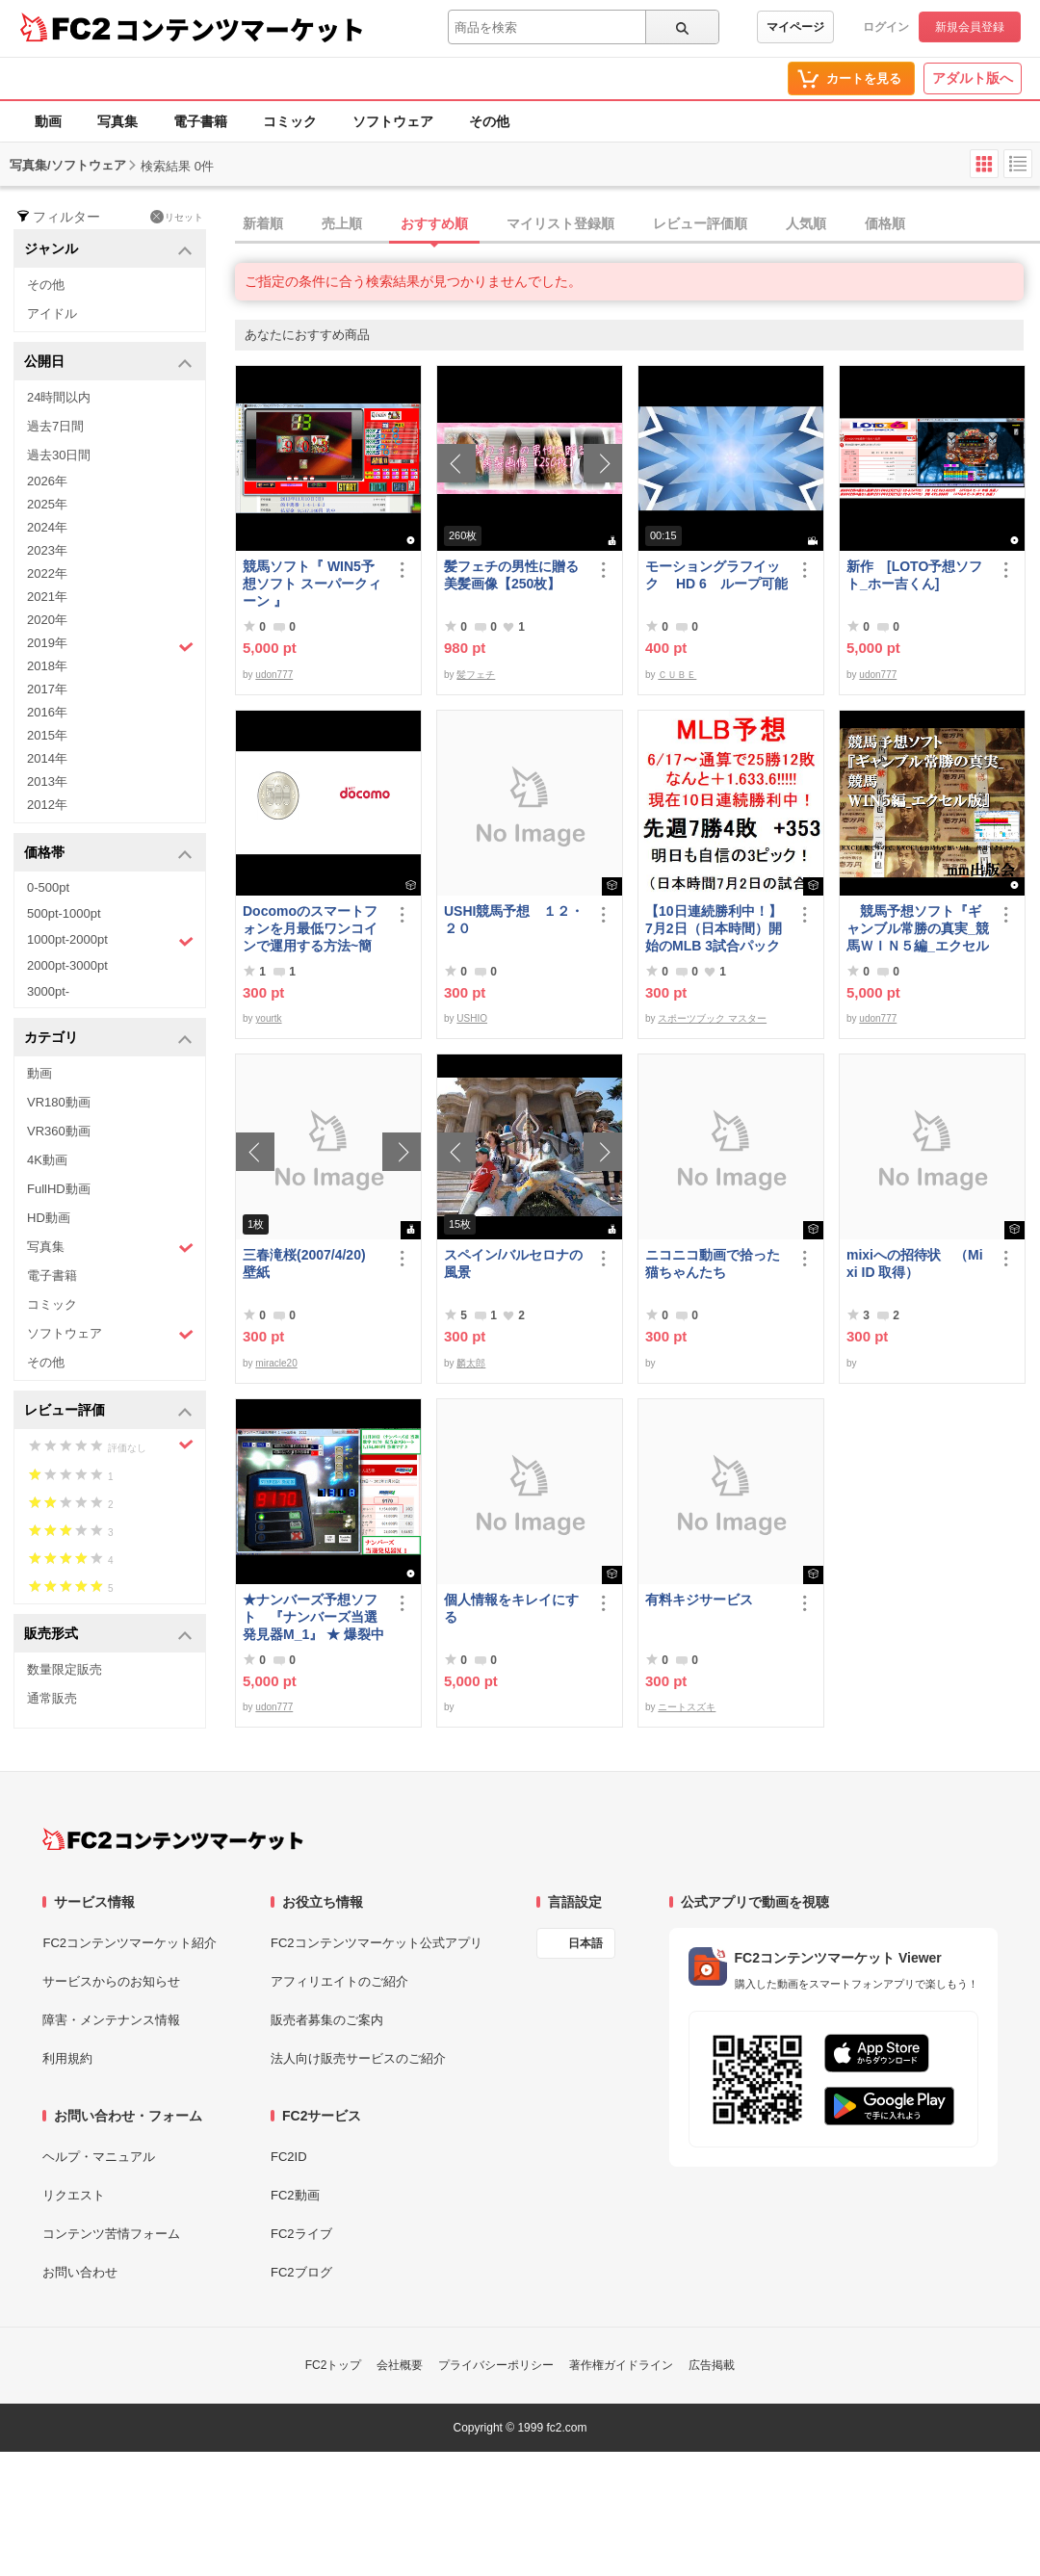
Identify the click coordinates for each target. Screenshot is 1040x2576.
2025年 (47, 504)
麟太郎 (470, 1363)
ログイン (886, 27)
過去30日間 (59, 455)
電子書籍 (200, 121)
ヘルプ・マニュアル (98, 2156)
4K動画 (47, 1160)
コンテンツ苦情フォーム (111, 2233)
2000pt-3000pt (67, 965)
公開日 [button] (108, 362)
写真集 (117, 121)
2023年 (47, 550)
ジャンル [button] (108, 250)
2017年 (47, 689)
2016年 (47, 712)
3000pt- (48, 991)
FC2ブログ (301, 2272)
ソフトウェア (392, 121)
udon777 (274, 674)
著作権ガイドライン (621, 2365)
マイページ (795, 27)
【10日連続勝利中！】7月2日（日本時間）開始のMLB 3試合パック (713, 928)
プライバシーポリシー (496, 2365)
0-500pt (48, 887)
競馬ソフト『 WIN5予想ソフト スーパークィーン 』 (312, 584)
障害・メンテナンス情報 (111, 2020)
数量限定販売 (64, 1669)
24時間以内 (59, 397)
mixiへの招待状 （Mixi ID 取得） (914, 1263)
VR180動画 (59, 1102)
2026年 (47, 481)
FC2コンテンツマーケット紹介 (129, 1943)
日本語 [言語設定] (585, 1943)
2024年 (47, 527)
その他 (489, 121)
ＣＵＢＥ (677, 674)
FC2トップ (333, 2365)
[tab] (637, 224)
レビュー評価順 (700, 223)
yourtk (268, 1018)
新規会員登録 (969, 27)
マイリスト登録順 (560, 223)
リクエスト (73, 2195)
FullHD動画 (59, 1189)
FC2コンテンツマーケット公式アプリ (376, 1943)
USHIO (471, 1018)
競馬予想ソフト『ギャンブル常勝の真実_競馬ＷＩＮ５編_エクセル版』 (917, 928)
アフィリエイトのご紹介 (339, 1981)
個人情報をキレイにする (511, 1608)
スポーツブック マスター (712, 1018)
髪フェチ (475, 674)
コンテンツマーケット (240, 29)
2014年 (47, 758)
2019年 (110, 645)
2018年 (47, 666)
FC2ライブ (301, 2233)
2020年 (47, 619)
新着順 (263, 223)
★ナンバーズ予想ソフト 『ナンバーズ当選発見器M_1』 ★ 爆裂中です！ (313, 1617)
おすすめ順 (434, 223)
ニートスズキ (686, 1707)
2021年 (47, 596)
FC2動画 (295, 2195)
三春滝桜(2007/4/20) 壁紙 (311, 1263)
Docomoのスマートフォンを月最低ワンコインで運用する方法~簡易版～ (310, 928)
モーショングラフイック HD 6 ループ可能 (716, 575)
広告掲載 (712, 2365)
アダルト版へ (972, 78)
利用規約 (67, 2058)
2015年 (47, 735)
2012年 (47, 804)
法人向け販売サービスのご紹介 (358, 2058)
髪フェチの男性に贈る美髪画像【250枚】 (511, 575)
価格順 (885, 223)
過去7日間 (55, 426)
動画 (48, 121)
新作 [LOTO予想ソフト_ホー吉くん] (914, 575)
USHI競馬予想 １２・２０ (514, 919)
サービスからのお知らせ (111, 1981)
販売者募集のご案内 (327, 2020)
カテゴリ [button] (108, 1038)
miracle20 (276, 1363)
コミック (290, 121)
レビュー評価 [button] (108, 1411)
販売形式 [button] (108, 1635)
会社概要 (400, 2365)
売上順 (342, 223)
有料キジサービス (699, 1599)
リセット (176, 216)
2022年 (47, 573)
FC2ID (289, 2156)
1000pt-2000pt (110, 941)
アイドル (52, 313)
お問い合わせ (79, 2272)
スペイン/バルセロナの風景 (513, 1263)
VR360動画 (59, 1131)
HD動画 (48, 1217)
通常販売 (52, 1698)
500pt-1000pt (64, 913)
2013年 (47, 781)
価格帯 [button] (108, 854)
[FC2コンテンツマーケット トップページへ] (172, 1839)
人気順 (806, 223)
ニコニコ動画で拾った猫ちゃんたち (712, 1263)
